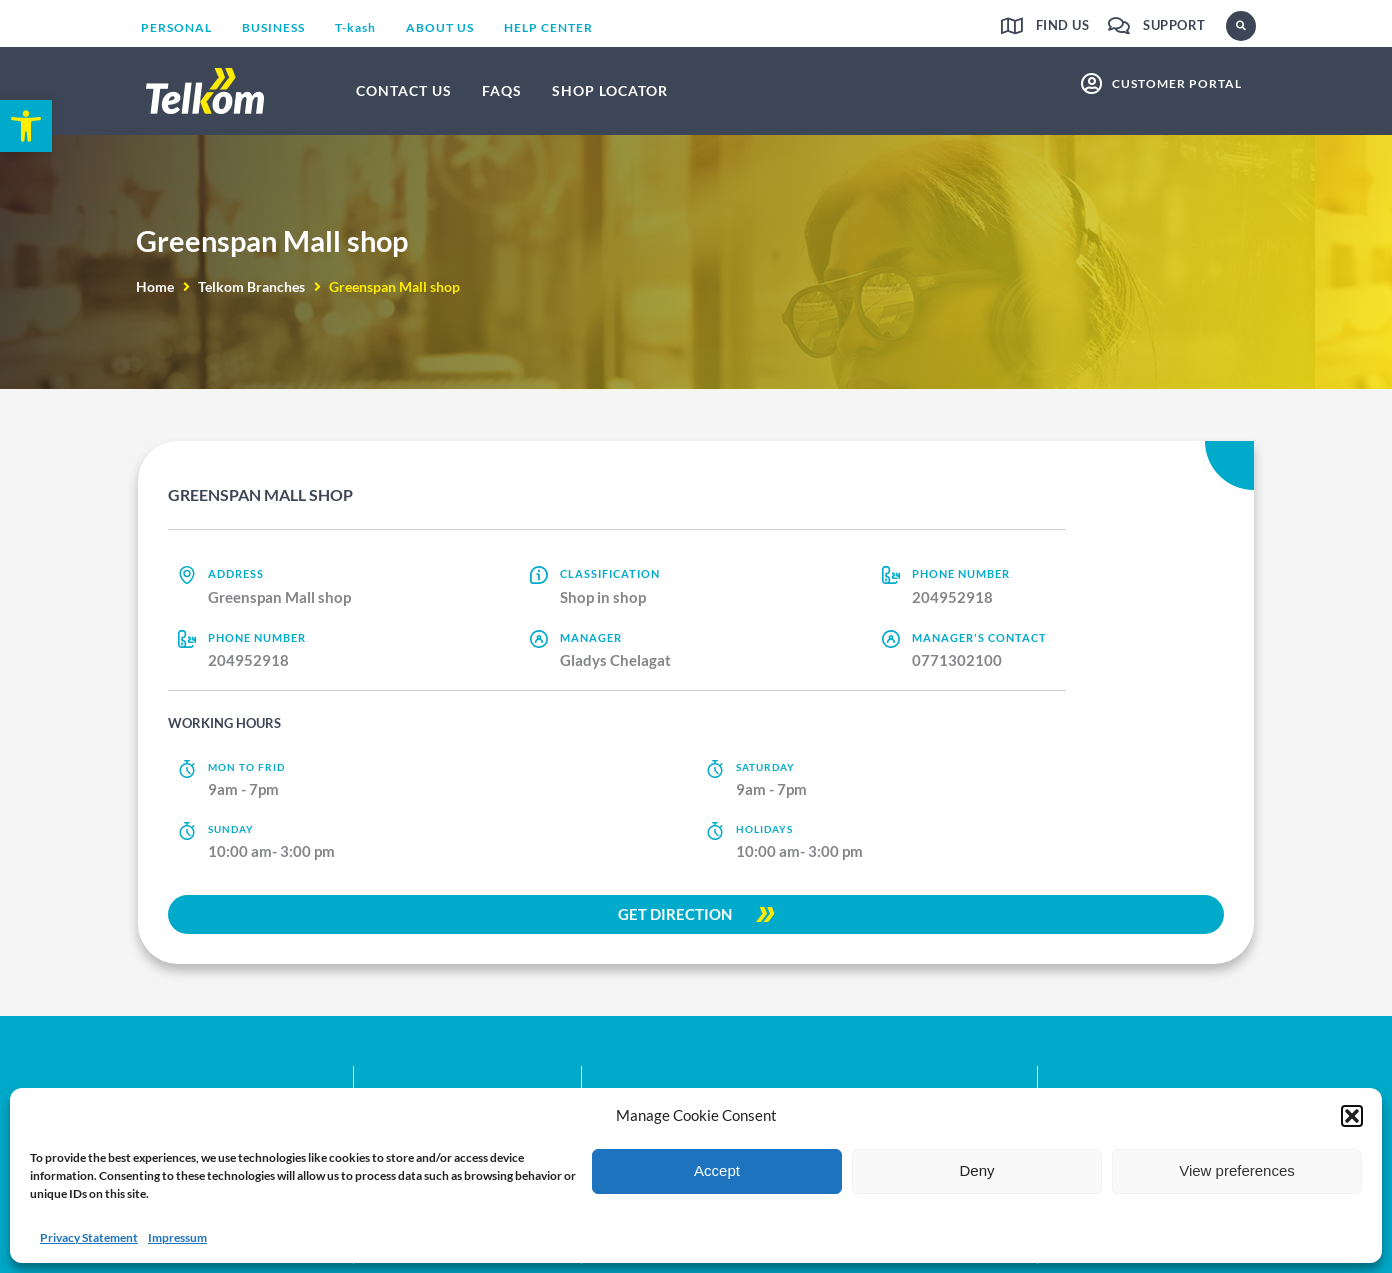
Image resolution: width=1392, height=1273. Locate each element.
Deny (976, 1170)
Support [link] (1174, 25)
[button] (1352, 1116)
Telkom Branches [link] (251, 286)
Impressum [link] (177, 1237)
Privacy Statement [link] (89, 1237)
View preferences (1237, 1170)
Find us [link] (1063, 25)
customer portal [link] (1177, 83)
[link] (26, 126)
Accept (717, 1170)
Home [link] (155, 286)
